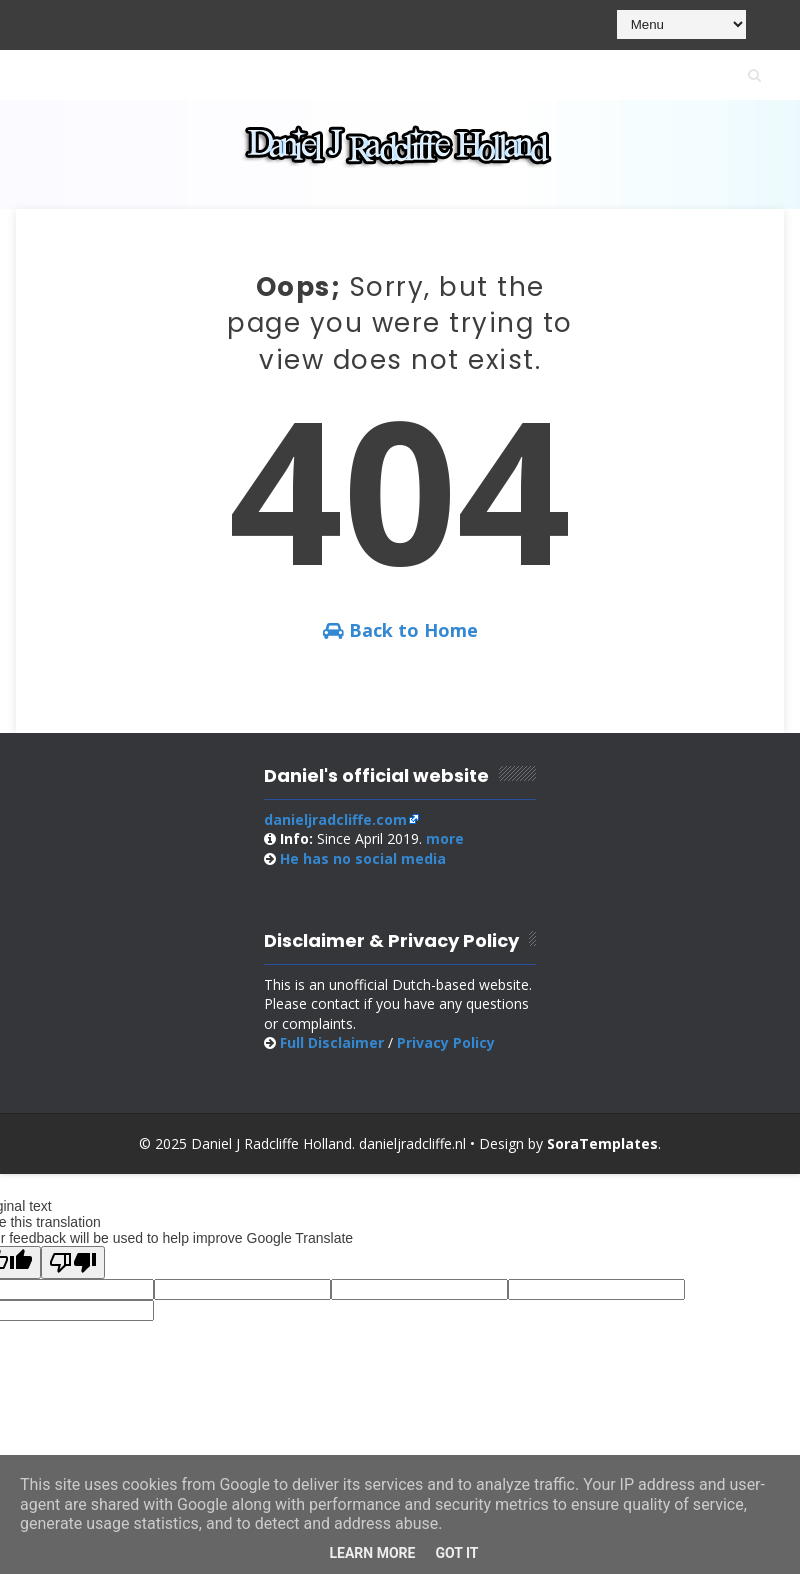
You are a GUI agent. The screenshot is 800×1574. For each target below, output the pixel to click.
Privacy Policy (446, 1042)
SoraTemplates (602, 1143)
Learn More (372, 1553)
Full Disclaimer (332, 1042)
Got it (456, 1553)
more (445, 838)
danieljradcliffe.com (335, 819)
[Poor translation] (73, 1262)
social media (363, 858)
